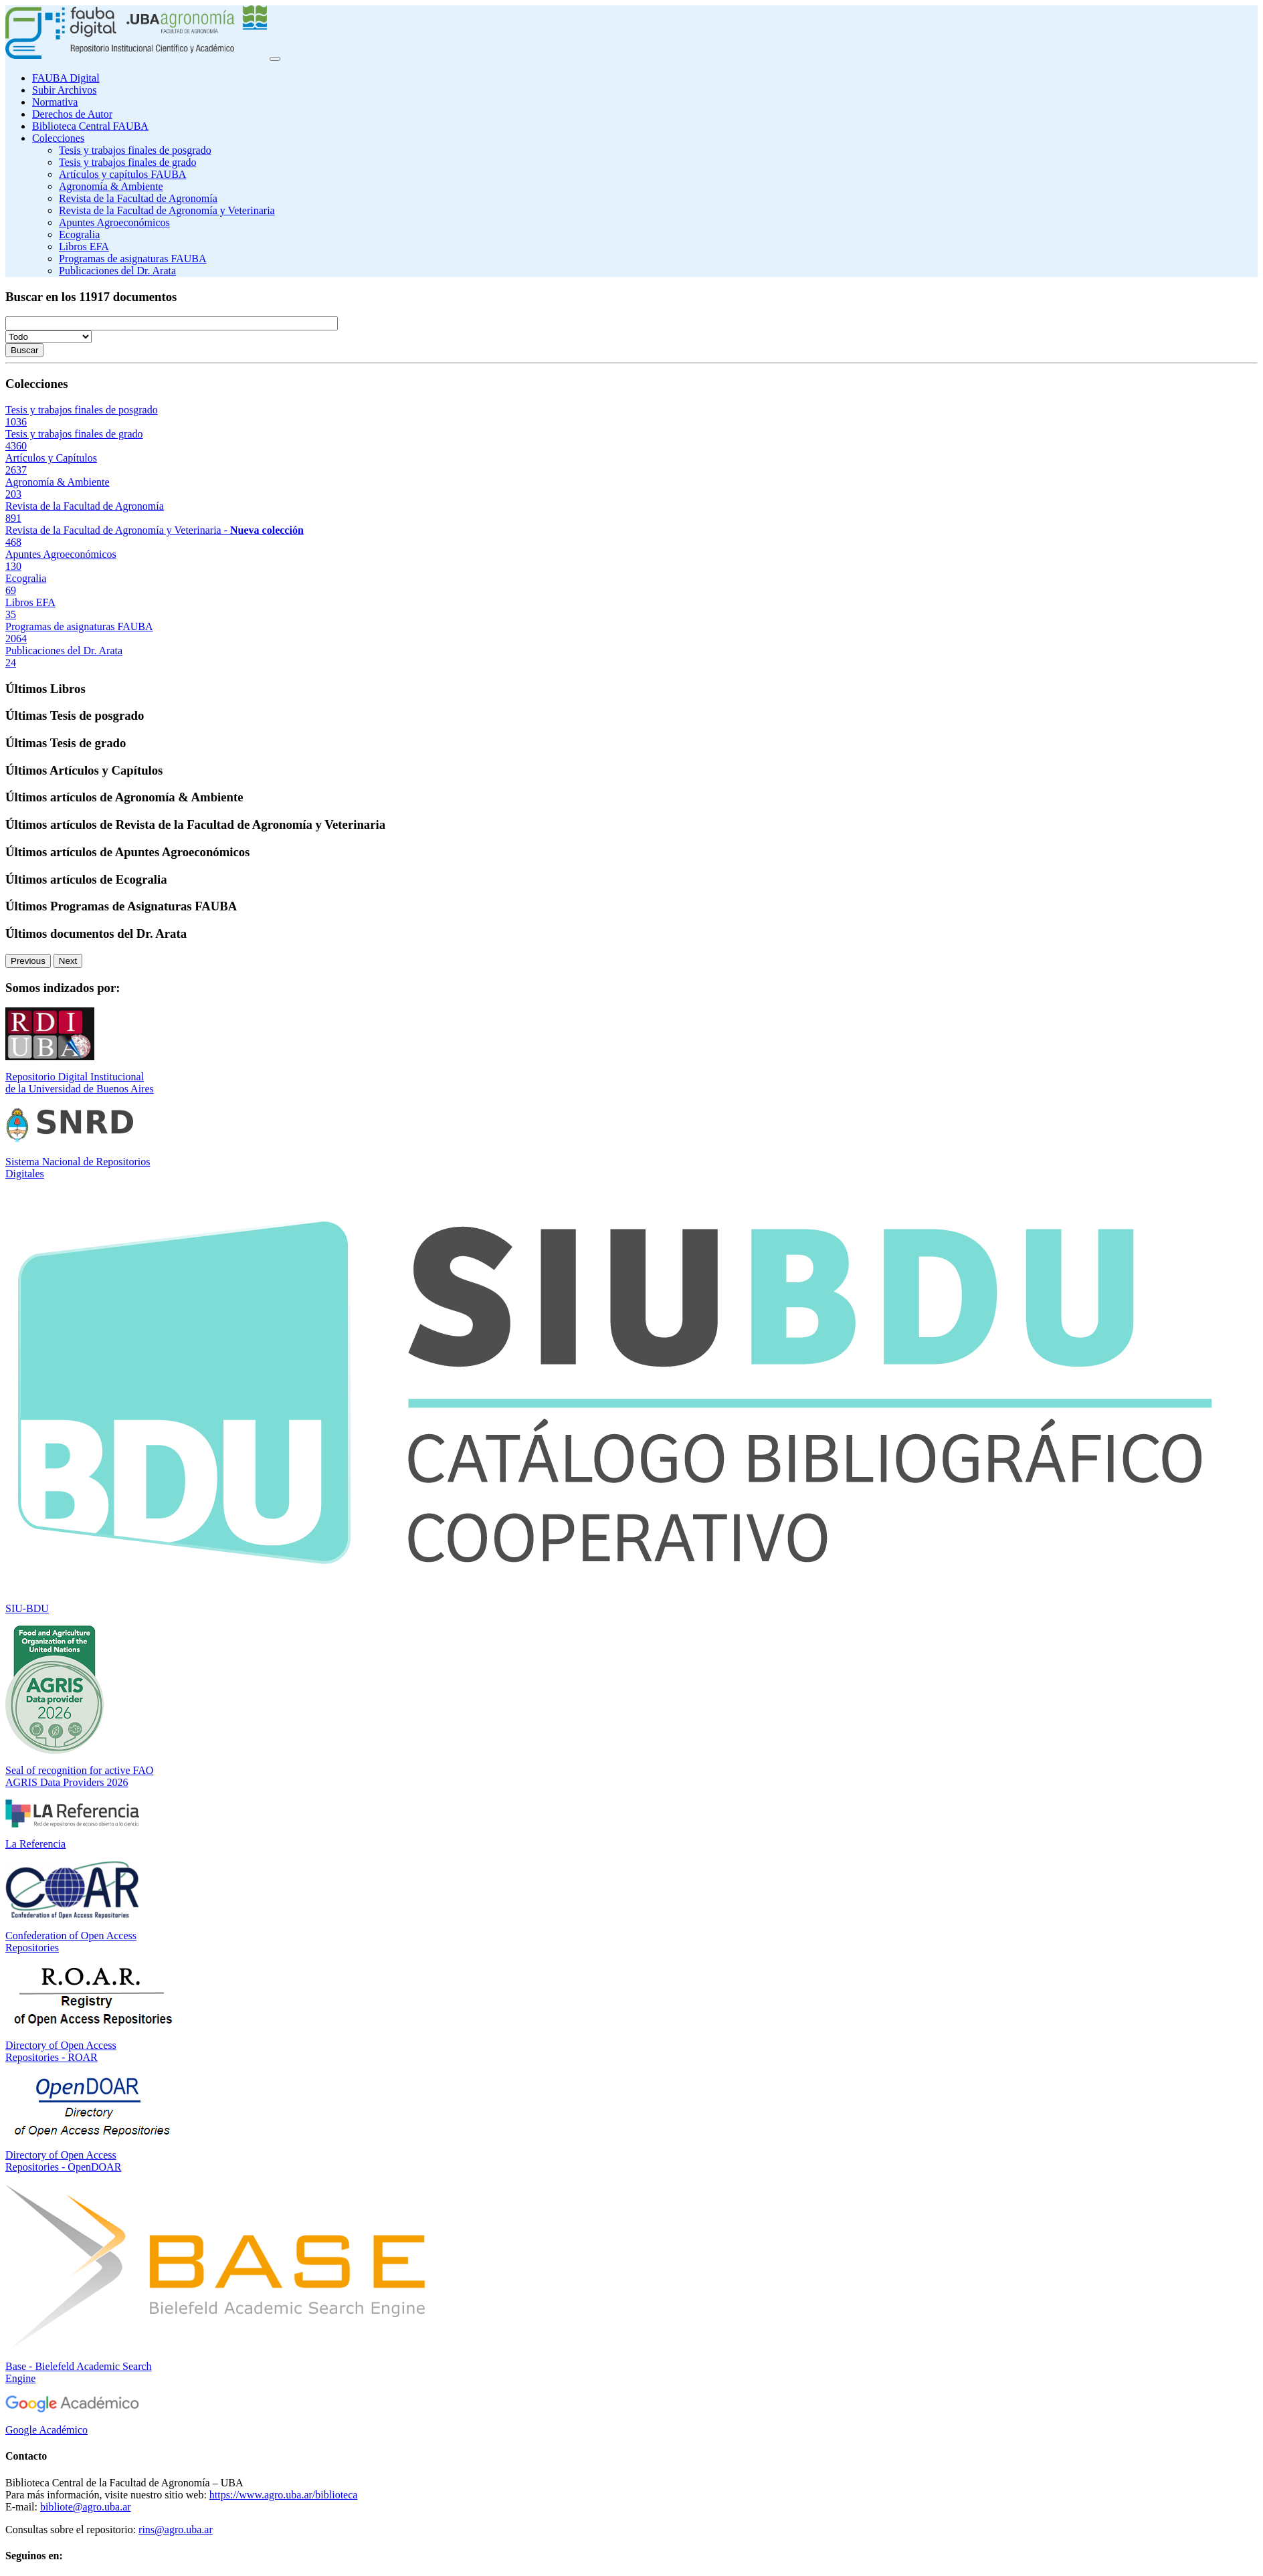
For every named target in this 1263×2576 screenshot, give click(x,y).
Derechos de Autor (72, 114)
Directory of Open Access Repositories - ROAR (60, 2051)
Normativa (55, 102)
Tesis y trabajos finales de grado (127, 162)
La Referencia (35, 1844)
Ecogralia (79, 234)
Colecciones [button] (58, 138)
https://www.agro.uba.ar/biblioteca (283, 2494)
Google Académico (46, 2430)
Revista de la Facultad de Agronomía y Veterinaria (167, 210)
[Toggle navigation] (275, 59)
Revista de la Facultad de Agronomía (138, 198)
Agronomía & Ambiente (111, 186)
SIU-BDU (27, 1608)
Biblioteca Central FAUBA (90, 126)
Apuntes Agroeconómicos (114, 222)
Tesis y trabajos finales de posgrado (135, 150)
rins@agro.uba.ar (175, 2529)
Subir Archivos (64, 90)
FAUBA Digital (66, 78)
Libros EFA (84, 246)
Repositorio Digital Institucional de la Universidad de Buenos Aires (79, 1082)
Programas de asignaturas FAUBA (133, 258)
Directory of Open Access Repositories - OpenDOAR (63, 2161)
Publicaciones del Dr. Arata (117, 270)
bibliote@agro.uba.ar (85, 2506)
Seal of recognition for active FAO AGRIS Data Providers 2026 (79, 1776)
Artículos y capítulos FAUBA (122, 174)
